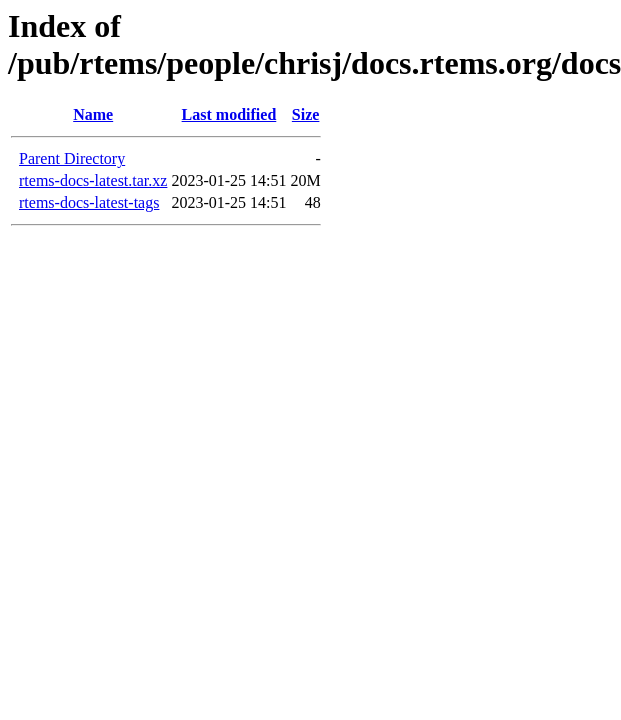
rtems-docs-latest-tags (89, 202)
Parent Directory (72, 158)
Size (306, 114)
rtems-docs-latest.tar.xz (93, 180)
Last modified (229, 114)
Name (93, 114)
